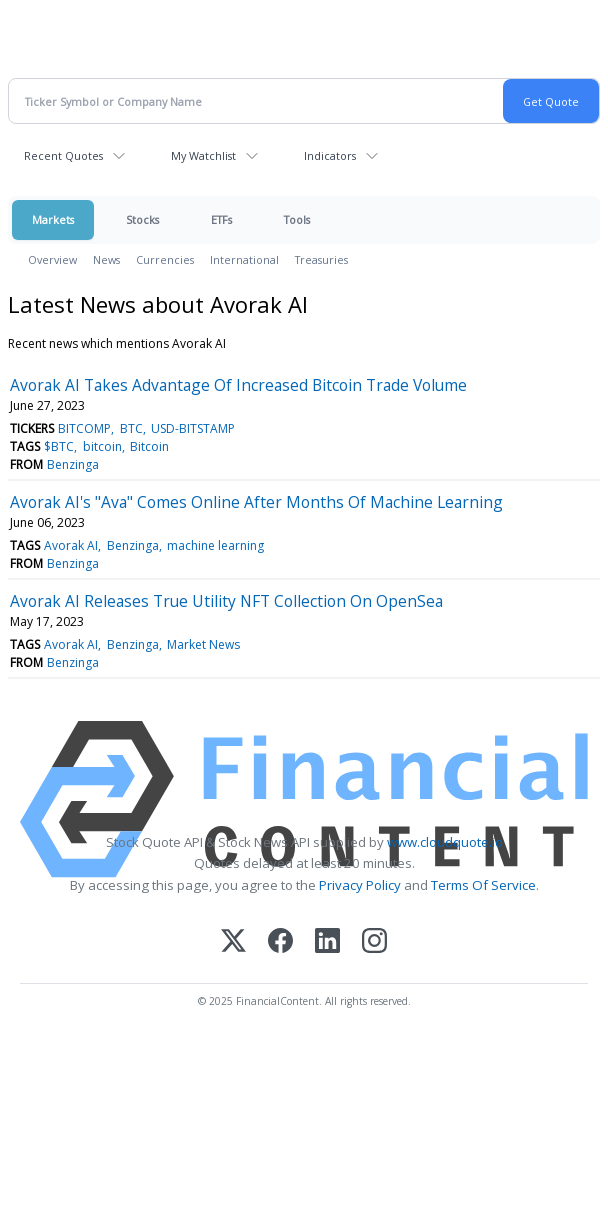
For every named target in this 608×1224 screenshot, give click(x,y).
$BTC (59, 446)
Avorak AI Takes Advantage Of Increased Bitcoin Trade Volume (238, 385)
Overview (52, 259)
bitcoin (102, 446)
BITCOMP (84, 428)
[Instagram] (374, 942)
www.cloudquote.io (445, 842)
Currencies (165, 259)
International (244, 259)
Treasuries (321, 259)
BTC (131, 428)
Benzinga (73, 464)
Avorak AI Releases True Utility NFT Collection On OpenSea (226, 601)
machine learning (215, 545)
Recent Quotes (63, 155)
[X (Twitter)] (233, 942)
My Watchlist (203, 155)
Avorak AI (71, 545)
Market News (203, 644)
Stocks (142, 219)
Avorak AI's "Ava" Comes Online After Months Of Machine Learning (256, 502)
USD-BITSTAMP (193, 428)
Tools (297, 219)
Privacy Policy (360, 885)
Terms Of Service (483, 885)
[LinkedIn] (327, 942)
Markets (53, 219)
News (106, 259)
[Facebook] (280, 942)
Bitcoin (149, 446)
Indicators (330, 155)
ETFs (221, 219)
